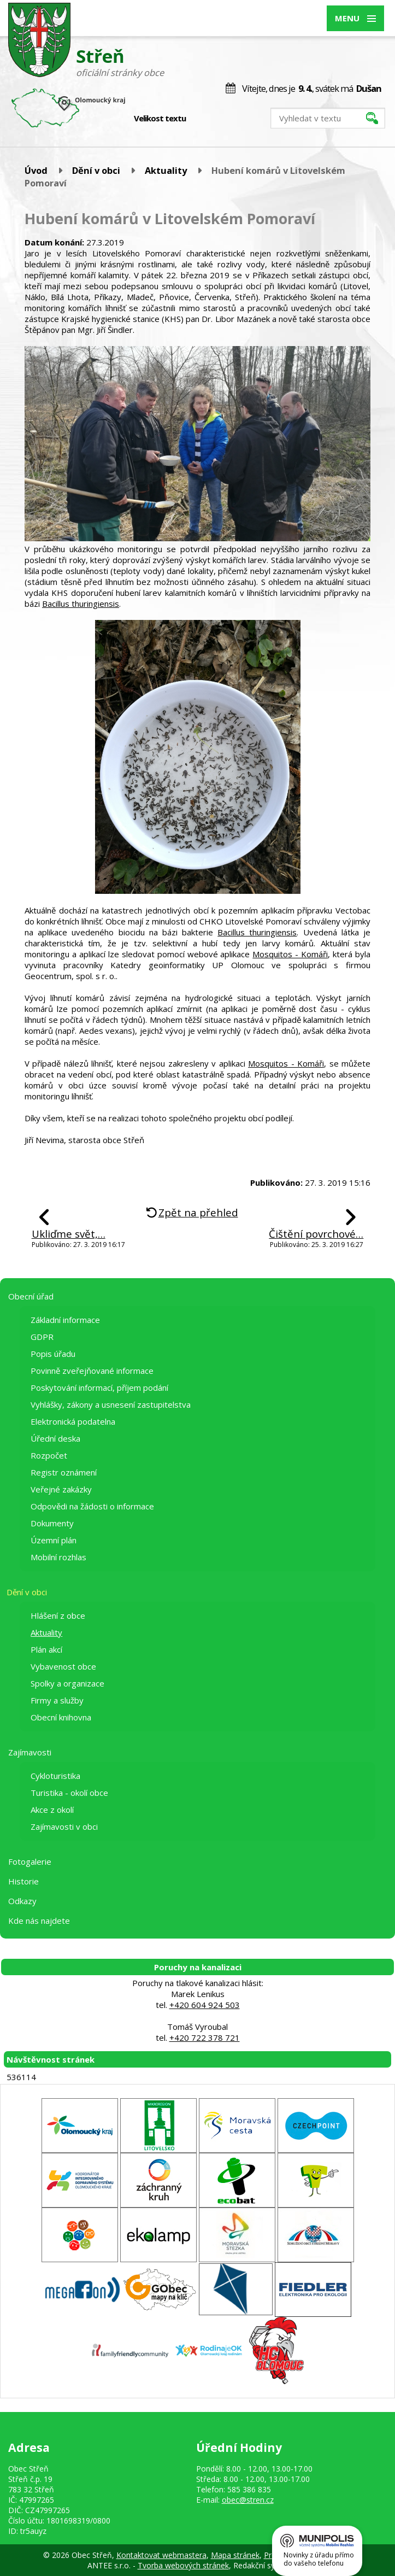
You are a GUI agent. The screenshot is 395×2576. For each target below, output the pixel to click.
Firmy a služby (57, 1700)
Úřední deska (55, 1438)
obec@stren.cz (248, 2500)
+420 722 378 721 (204, 2037)
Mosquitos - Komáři (290, 954)
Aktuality (166, 170)
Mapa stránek (235, 2555)
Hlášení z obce (58, 1615)
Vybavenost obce (63, 1666)
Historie (23, 1881)
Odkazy (22, 1900)
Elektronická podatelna (73, 1421)
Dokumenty (52, 1523)
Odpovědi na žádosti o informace (92, 1506)
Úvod (36, 170)
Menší (202, 118)
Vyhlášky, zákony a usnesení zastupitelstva (111, 1404)
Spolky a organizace (67, 1683)
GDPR (42, 1336)
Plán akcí (46, 1649)
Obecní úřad (31, 1296)
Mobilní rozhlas (58, 1557)
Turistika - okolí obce (69, 1792)
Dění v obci (96, 170)
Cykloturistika (55, 1775)
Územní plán (53, 1540)
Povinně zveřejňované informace (92, 1370)
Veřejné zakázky (61, 1489)
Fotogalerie (29, 1861)
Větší (224, 118)
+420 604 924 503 (204, 2004)
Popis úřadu (53, 1353)
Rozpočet (49, 1455)
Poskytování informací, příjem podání (99, 1387)
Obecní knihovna (61, 1717)
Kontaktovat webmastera (161, 2555)
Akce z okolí (52, 1809)
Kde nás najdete (39, 1920)
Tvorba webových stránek (183, 2565)
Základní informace (65, 1319)
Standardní (213, 118)
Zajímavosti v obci (64, 1826)
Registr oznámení (64, 1472)
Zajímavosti (29, 1752)
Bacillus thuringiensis (80, 603)
